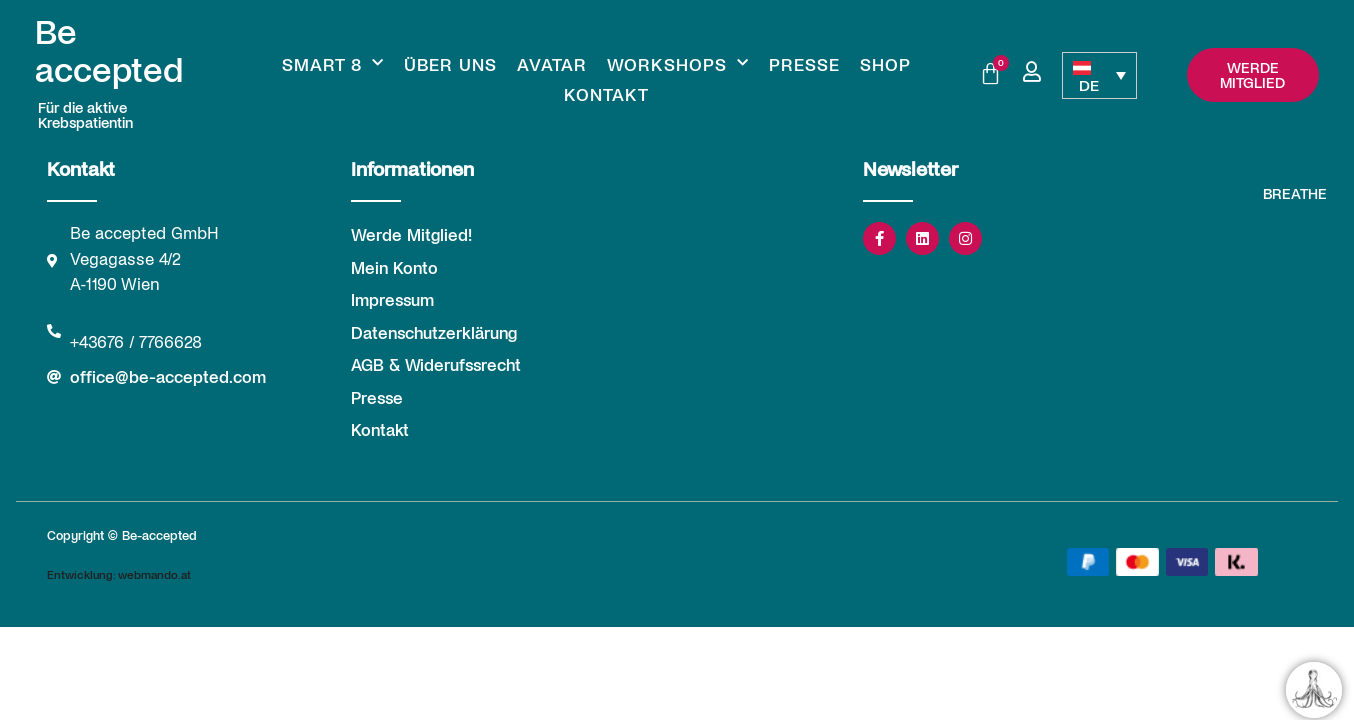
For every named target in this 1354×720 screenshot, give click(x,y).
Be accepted (109, 49)
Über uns (450, 64)
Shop (885, 64)
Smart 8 (333, 64)
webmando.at (154, 574)
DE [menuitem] (1089, 84)
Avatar (552, 64)
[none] (1099, 75)
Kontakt (606, 94)
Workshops (678, 64)
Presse (804, 64)
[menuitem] (1099, 75)
